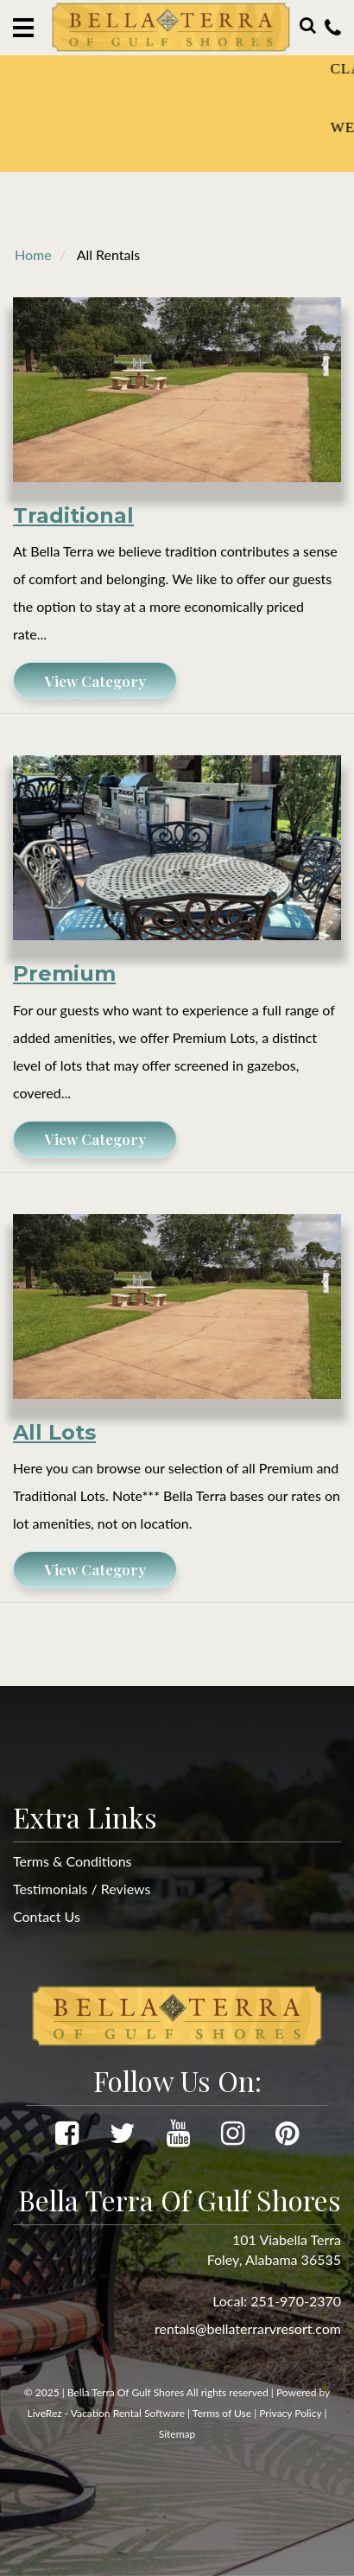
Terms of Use (222, 2413)
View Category (95, 680)
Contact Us (46, 1916)
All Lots (54, 1432)
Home (33, 254)
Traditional (73, 515)
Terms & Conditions (72, 1861)
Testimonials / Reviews (81, 1888)
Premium (64, 973)
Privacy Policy (290, 2413)
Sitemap (177, 2433)
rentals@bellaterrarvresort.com (248, 2328)
